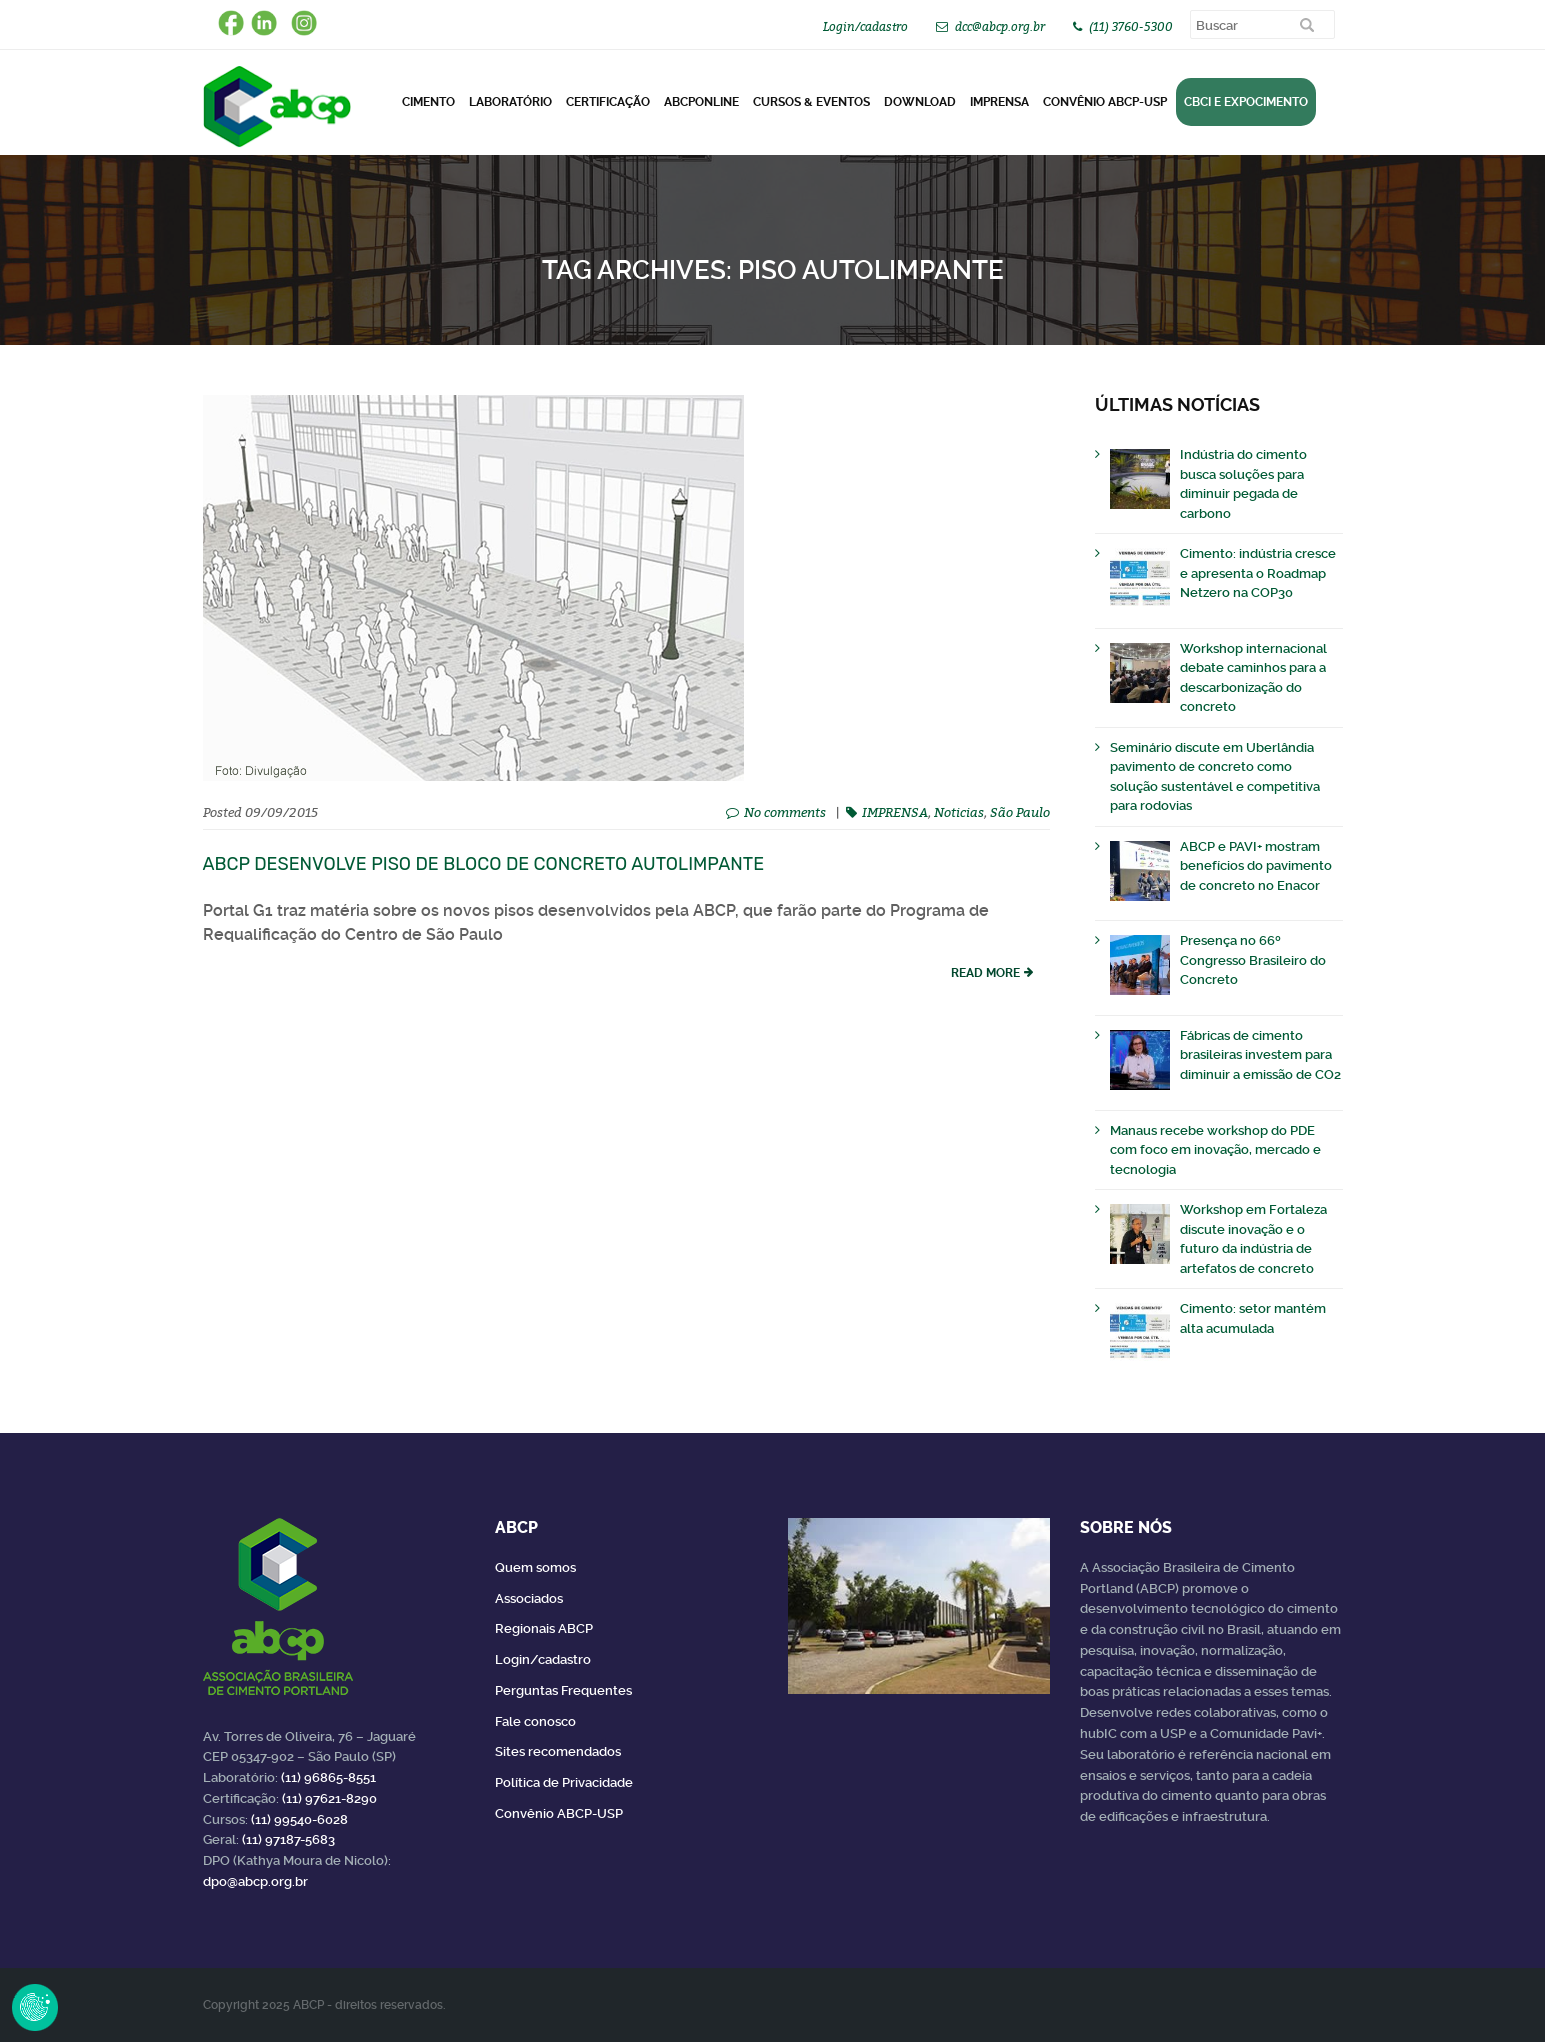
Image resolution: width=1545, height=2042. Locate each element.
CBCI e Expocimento (1246, 102)
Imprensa (999, 102)
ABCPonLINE (701, 102)
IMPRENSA (895, 812)
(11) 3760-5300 (1131, 26)
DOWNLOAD (920, 102)
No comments (785, 812)
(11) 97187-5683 (288, 1839)
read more (985, 973)
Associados (529, 1598)
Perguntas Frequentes (563, 1690)
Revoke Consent (35, 2007)
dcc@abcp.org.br (1000, 26)
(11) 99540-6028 (299, 1819)
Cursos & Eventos (811, 102)
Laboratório (510, 102)
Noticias (959, 812)
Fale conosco (535, 1721)
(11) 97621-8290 (329, 1798)
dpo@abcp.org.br (255, 1881)
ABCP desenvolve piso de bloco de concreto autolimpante (484, 864)
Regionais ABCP (544, 1628)
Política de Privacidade (564, 1782)
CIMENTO (428, 102)
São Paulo (1020, 812)
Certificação (608, 102)
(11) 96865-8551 (328, 1777)
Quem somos (535, 1567)
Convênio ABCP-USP (1105, 102)
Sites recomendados (558, 1751)
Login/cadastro (865, 26)
